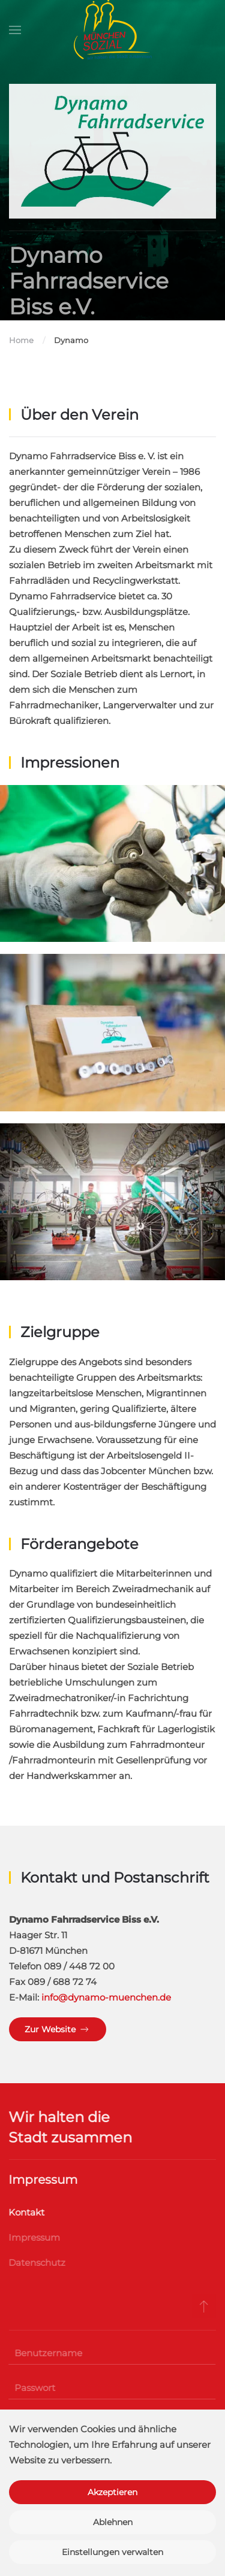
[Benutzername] (110, 2353)
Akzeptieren (112, 2492)
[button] (15, 30)
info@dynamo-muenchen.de (106, 1997)
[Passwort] (110, 2388)
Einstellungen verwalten (112, 2552)
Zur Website (58, 2029)
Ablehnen (113, 2522)
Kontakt (25, 2212)
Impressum (33, 2237)
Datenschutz (35, 2262)
